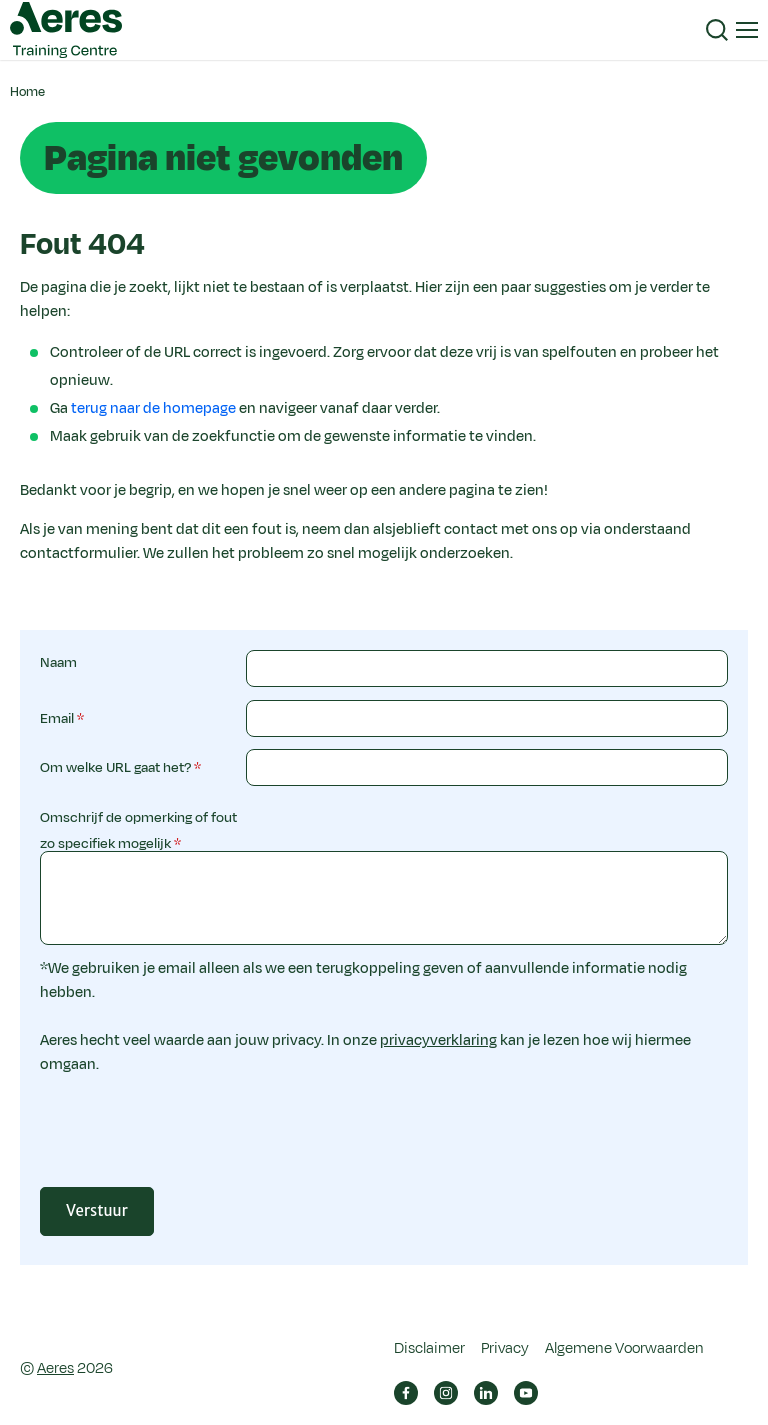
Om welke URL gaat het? (115, 767)
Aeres (55, 1368)
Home (27, 92)
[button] (717, 30)
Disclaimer (429, 1348)
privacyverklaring (438, 1040)
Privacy (505, 1348)
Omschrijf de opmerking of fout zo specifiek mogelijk (138, 830)
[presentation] (398, 1140)
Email (57, 718)
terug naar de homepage (153, 408)
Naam (58, 662)
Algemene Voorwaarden (624, 1348)
